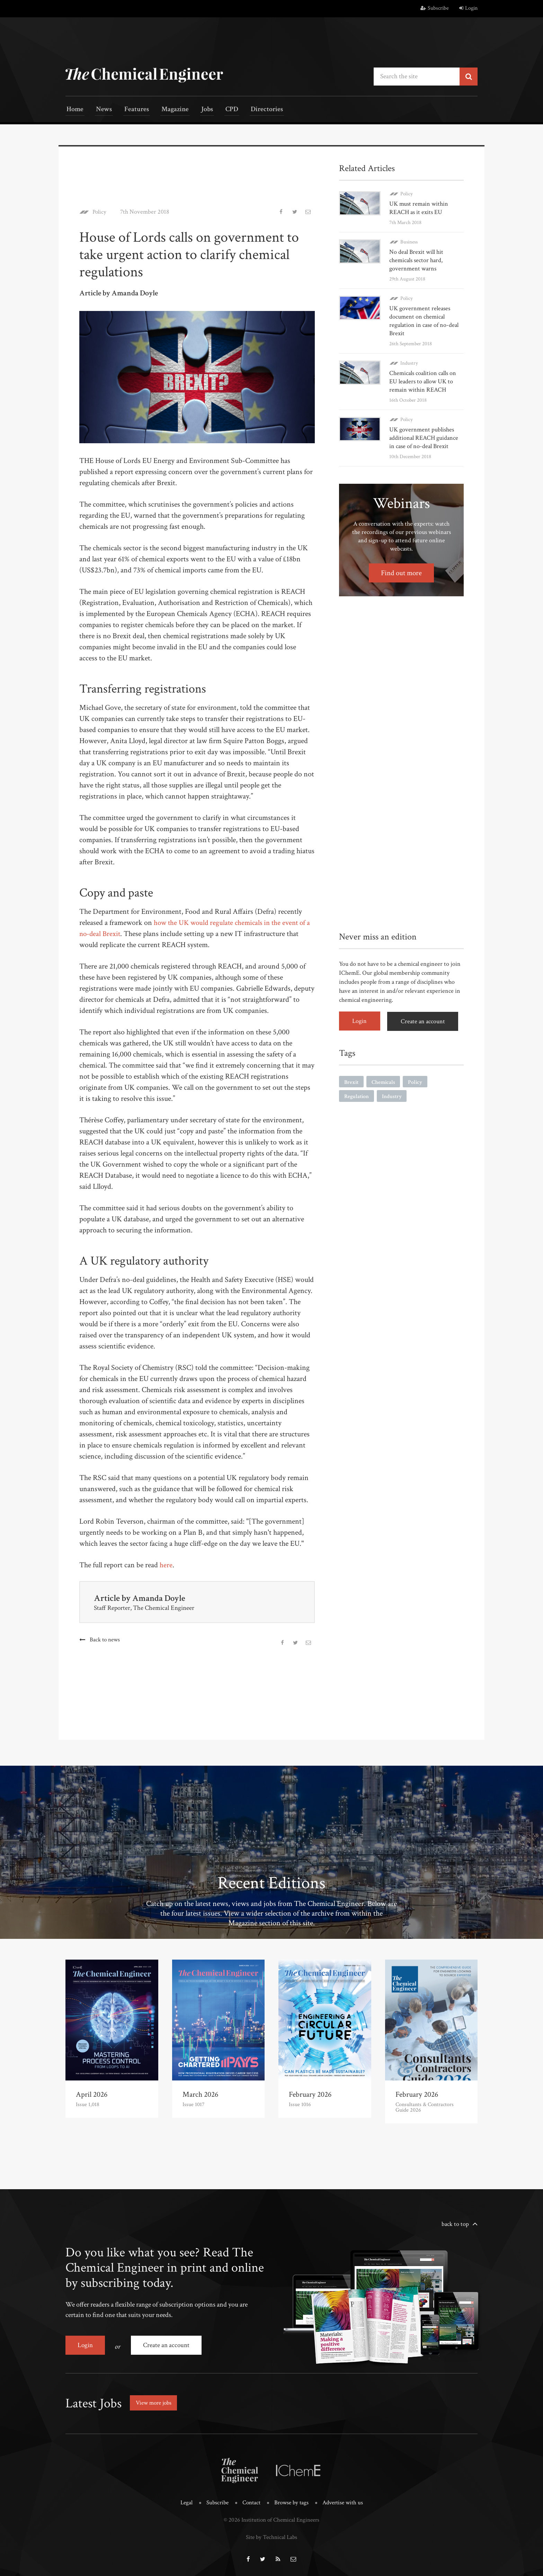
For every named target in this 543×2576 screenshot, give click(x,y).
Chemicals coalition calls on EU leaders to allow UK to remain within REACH (422, 380)
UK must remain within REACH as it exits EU (418, 207)
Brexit (351, 1081)
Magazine (167, 110)
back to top (455, 2223)
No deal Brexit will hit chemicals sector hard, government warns (416, 259)
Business (409, 241)
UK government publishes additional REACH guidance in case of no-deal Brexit (423, 437)
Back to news (105, 1639)
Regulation (356, 1095)
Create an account (424, 1020)
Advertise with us (342, 2500)
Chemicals (383, 1081)
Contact (251, 2500)
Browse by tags (291, 2500)
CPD (220, 110)
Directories (253, 110)
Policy (99, 211)
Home (73, 110)
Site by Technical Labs (271, 2535)
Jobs (198, 110)
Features (131, 110)
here (166, 1565)
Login (468, 8)
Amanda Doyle (159, 1598)
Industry (409, 362)
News (101, 110)
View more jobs (155, 2401)
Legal (186, 2500)
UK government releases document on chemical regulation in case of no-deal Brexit (424, 320)
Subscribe (434, 8)
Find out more (401, 572)
